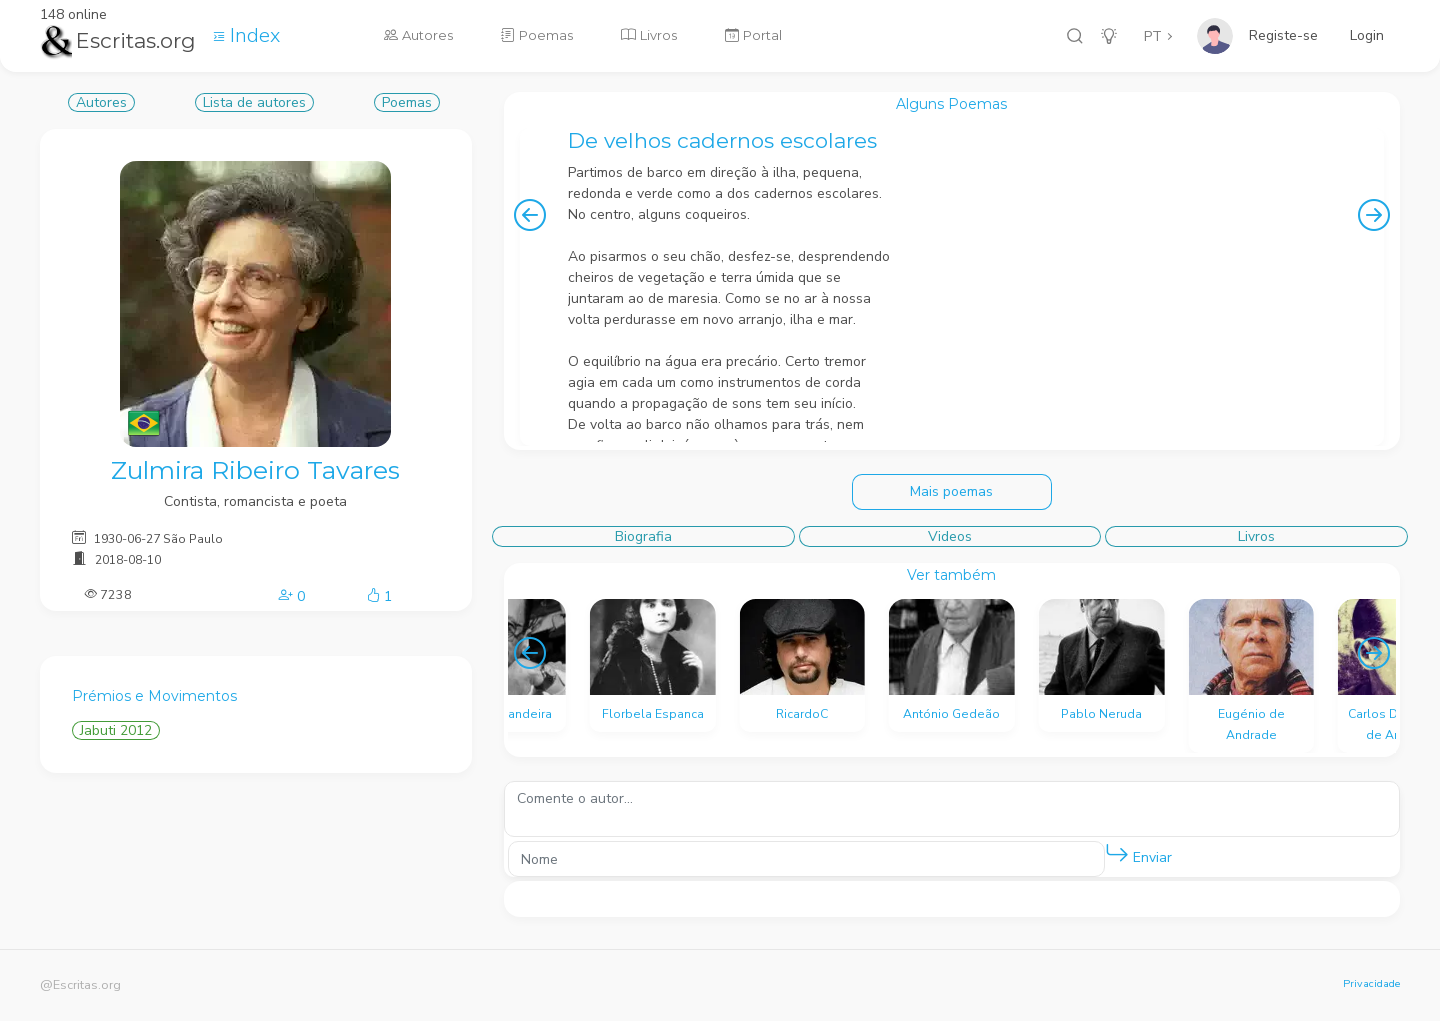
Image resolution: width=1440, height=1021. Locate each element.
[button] (1117, 854)
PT (1153, 36)
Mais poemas (951, 491)
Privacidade (1371, 983)
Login (1367, 35)
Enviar (1138, 853)
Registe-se (1283, 35)
